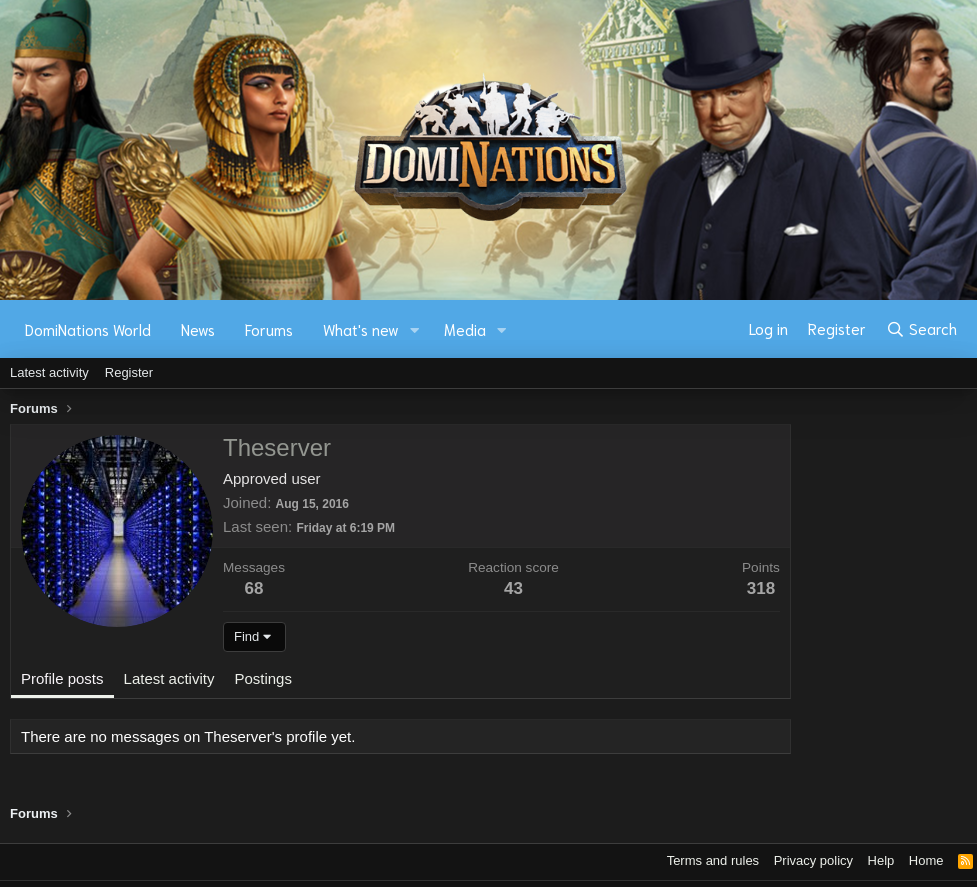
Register (129, 372)
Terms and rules (713, 860)
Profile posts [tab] (62, 678)
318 (761, 588)
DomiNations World (88, 329)
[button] (415, 329)
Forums (269, 329)
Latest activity (49, 372)
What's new (361, 329)
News (198, 329)
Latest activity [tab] (169, 678)
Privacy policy (813, 860)
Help (881, 860)
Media (465, 329)
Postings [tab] (263, 678)
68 (254, 588)
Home (926, 860)
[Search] (921, 329)
